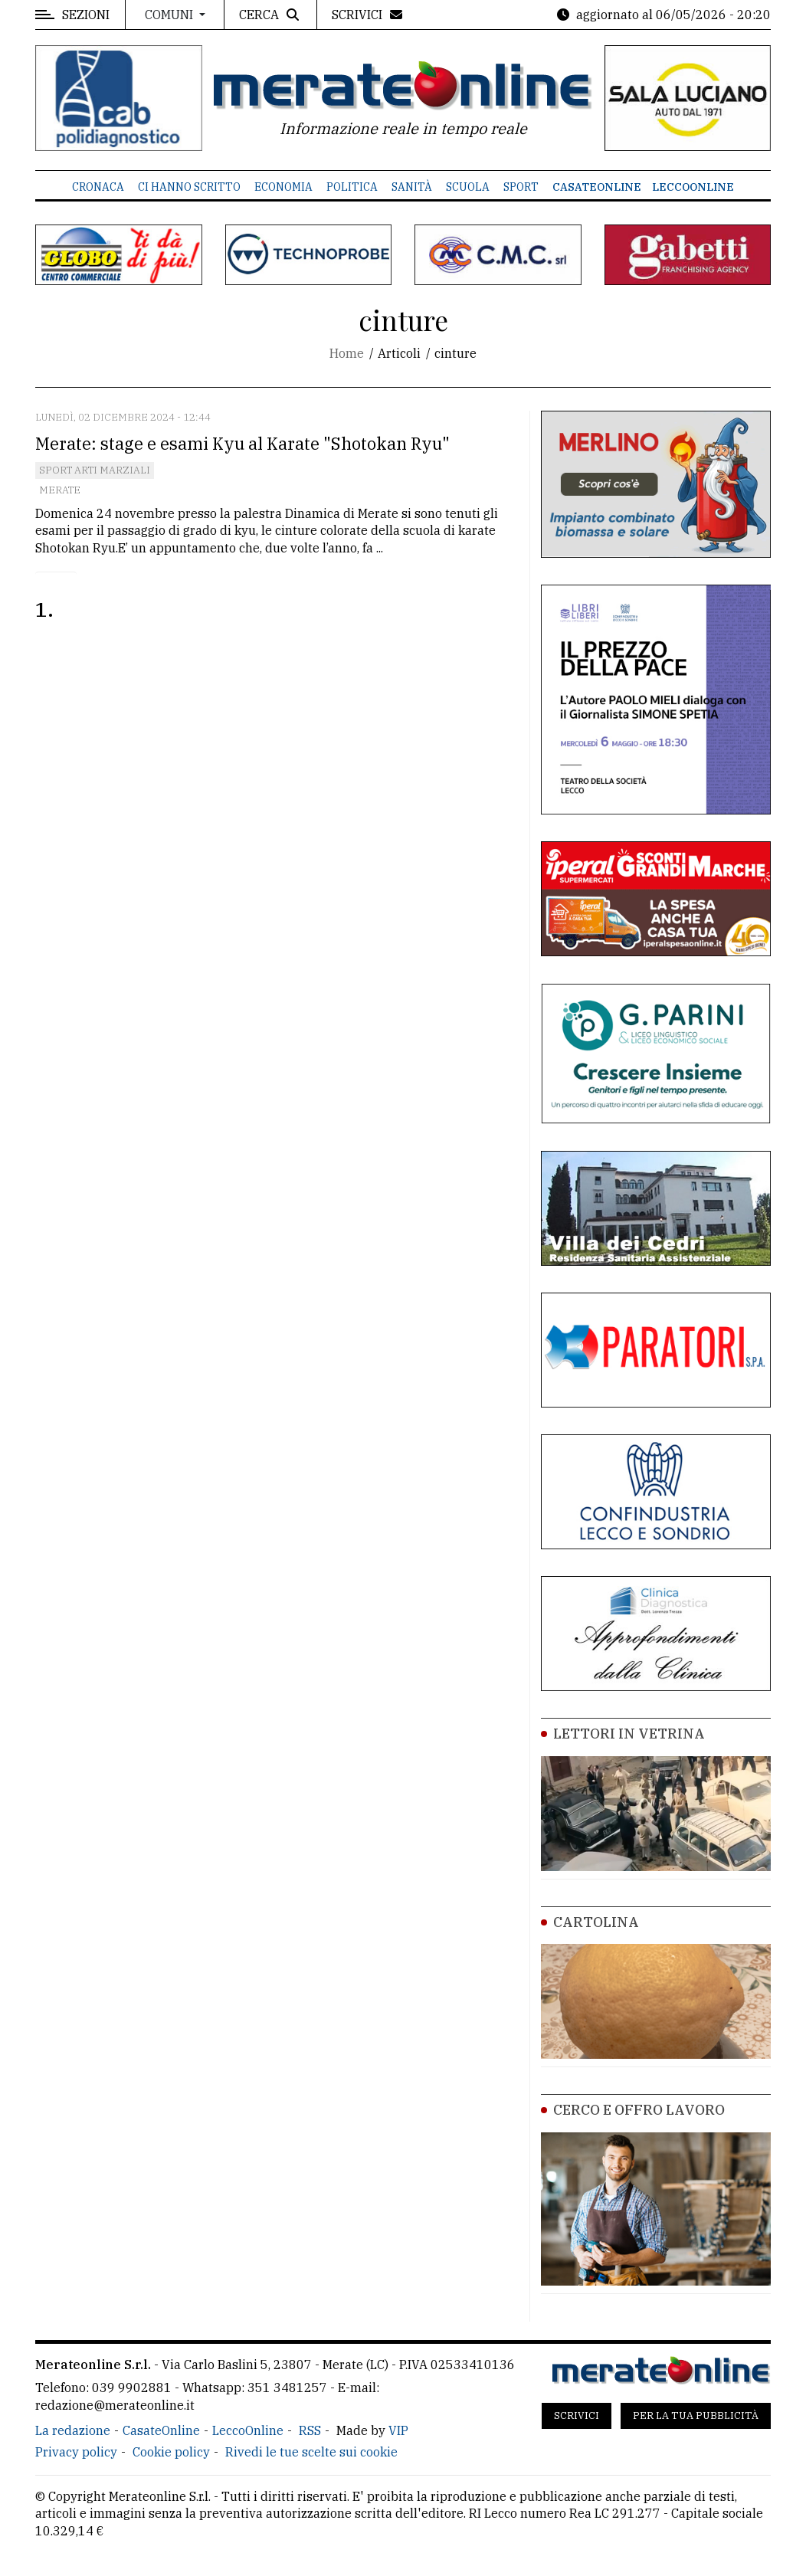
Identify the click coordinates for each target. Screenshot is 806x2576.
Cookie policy (171, 2452)
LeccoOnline (693, 187)
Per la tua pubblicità (695, 2415)
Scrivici (576, 2415)
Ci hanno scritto (189, 187)
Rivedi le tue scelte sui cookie (311, 2452)
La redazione (72, 2430)
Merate (59, 490)
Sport (521, 187)
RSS (310, 2430)
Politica (352, 187)
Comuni (170, 14)
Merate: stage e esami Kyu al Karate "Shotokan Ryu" (242, 443)
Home (346, 353)
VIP (398, 2430)
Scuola (468, 187)
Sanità (412, 187)
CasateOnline (596, 187)
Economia (283, 187)
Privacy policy (76, 2452)
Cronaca (98, 187)
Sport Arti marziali (94, 470)
